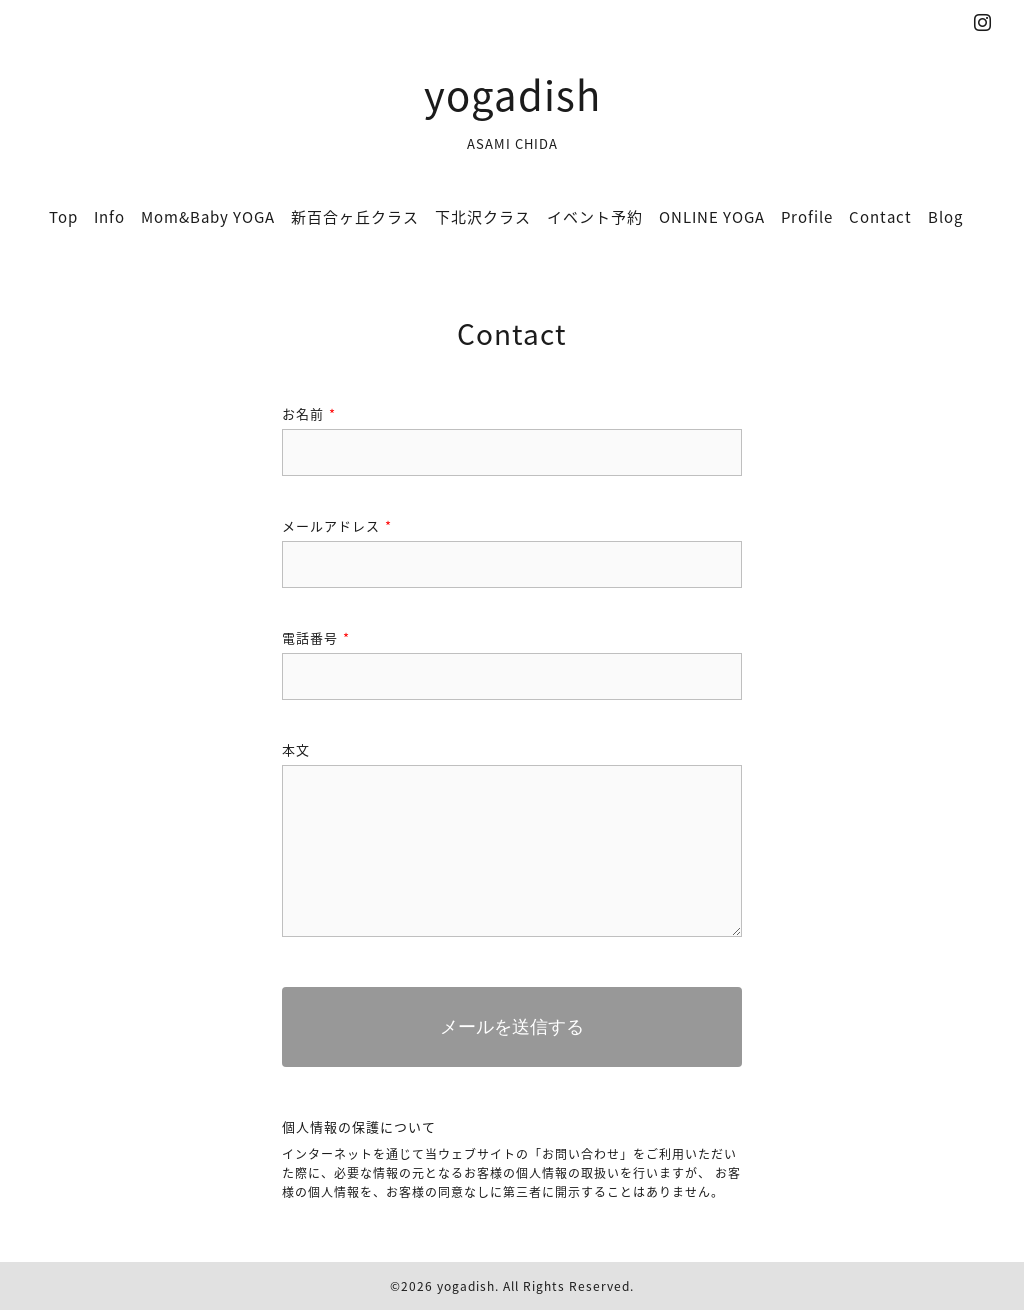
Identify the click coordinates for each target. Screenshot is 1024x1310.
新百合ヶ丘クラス (355, 217)
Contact (880, 217)
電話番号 (316, 637)
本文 (296, 749)
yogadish (512, 94)
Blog (945, 217)
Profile (807, 217)
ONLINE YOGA (712, 217)
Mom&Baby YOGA (208, 217)
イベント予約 (595, 217)
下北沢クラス (483, 217)
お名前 (309, 413)
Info (109, 217)
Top (63, 217)
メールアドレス (337, 525)
